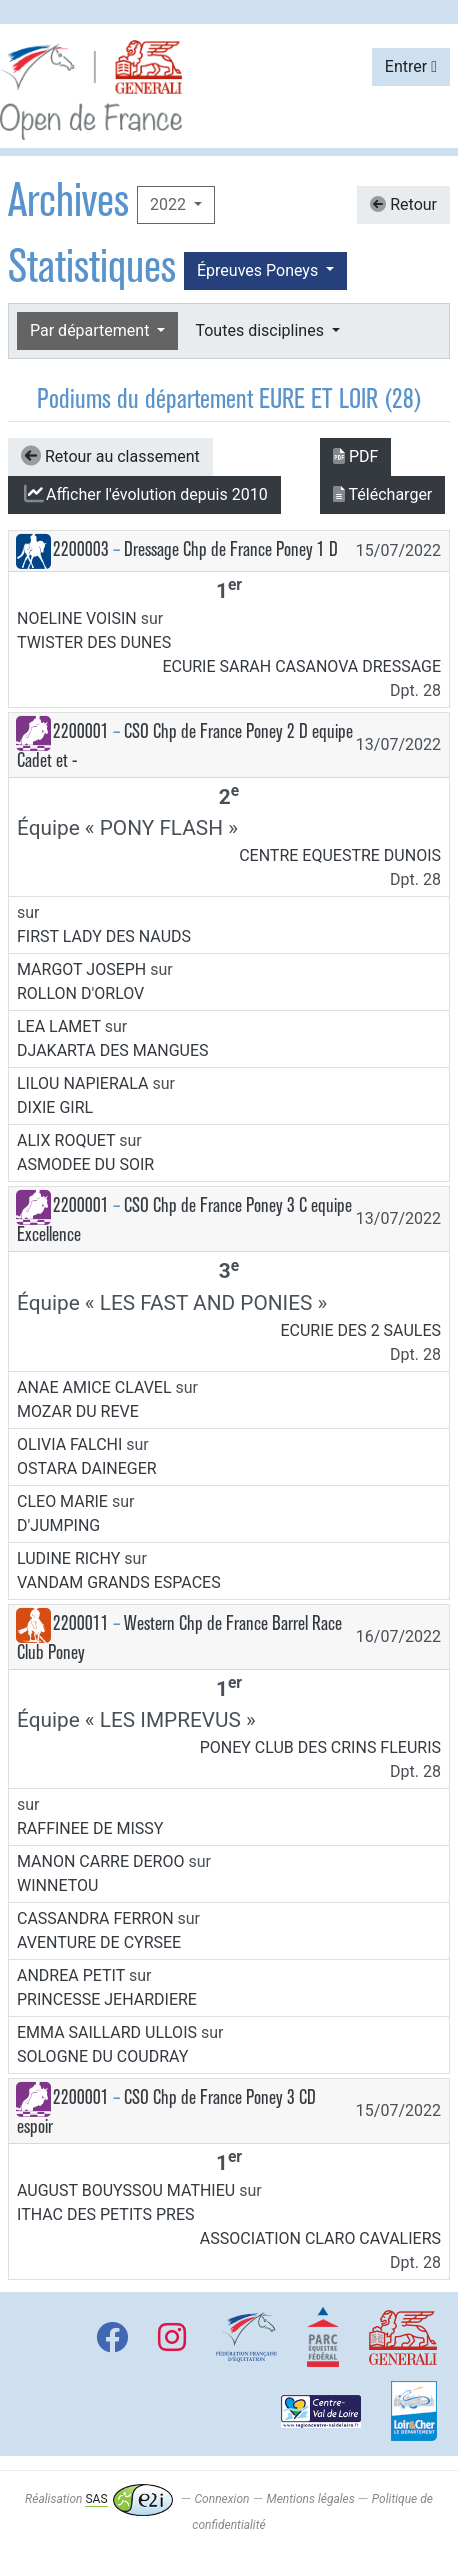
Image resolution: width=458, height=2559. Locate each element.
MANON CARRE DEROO (100, 1861)
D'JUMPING (58, 1525)
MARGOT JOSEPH (81, 969)
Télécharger (382, 494)
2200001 (81, 731)
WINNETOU (57, 1885)
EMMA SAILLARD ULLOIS (107, 2032)
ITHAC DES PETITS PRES (105, 2214)
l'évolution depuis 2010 (144, 494)
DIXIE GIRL (55, 1107)
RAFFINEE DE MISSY (90, 1828)
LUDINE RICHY (68, 1558)
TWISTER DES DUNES (94, 642)
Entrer (411, 66)
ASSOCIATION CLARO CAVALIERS (320, 2238)
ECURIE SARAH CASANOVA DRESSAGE (301, 666)
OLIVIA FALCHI (69, 1444)
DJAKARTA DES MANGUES (113, 1050)
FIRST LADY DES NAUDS (104, 936)
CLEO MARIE (62, 1501)
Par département (91, 330)
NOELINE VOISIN (77, 618)
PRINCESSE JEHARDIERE (107, 1999)
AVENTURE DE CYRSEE (99, 1942)
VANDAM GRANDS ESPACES (119, 1582)
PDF (355, 456)
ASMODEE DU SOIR (85, 1164)
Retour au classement (110, 456)
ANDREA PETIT (71, 1975)
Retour (403, 204)
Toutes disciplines (261, 330)
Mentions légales (310, 2499)
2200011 (81, 1623)
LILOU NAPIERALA (82, 1083)
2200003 (81, 549)
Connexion (222, 2499)
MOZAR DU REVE (78, 1411)
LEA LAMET (59, 1026)
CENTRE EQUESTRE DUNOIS (340, 855)
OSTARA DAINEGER (87, 1468)
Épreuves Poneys (259, 270)
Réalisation (98, 2499)
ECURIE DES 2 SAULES (360, 1330)
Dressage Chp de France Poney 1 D (231, 549)
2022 (170, 204)
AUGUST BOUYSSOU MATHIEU (126, 2190)
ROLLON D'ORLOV (80, 993)
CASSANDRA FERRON (95, 1918)
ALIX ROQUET (66, 1140)
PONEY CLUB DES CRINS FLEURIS (320, 1747)
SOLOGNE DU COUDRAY (102, 2056)
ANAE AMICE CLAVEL (94, 1387)
